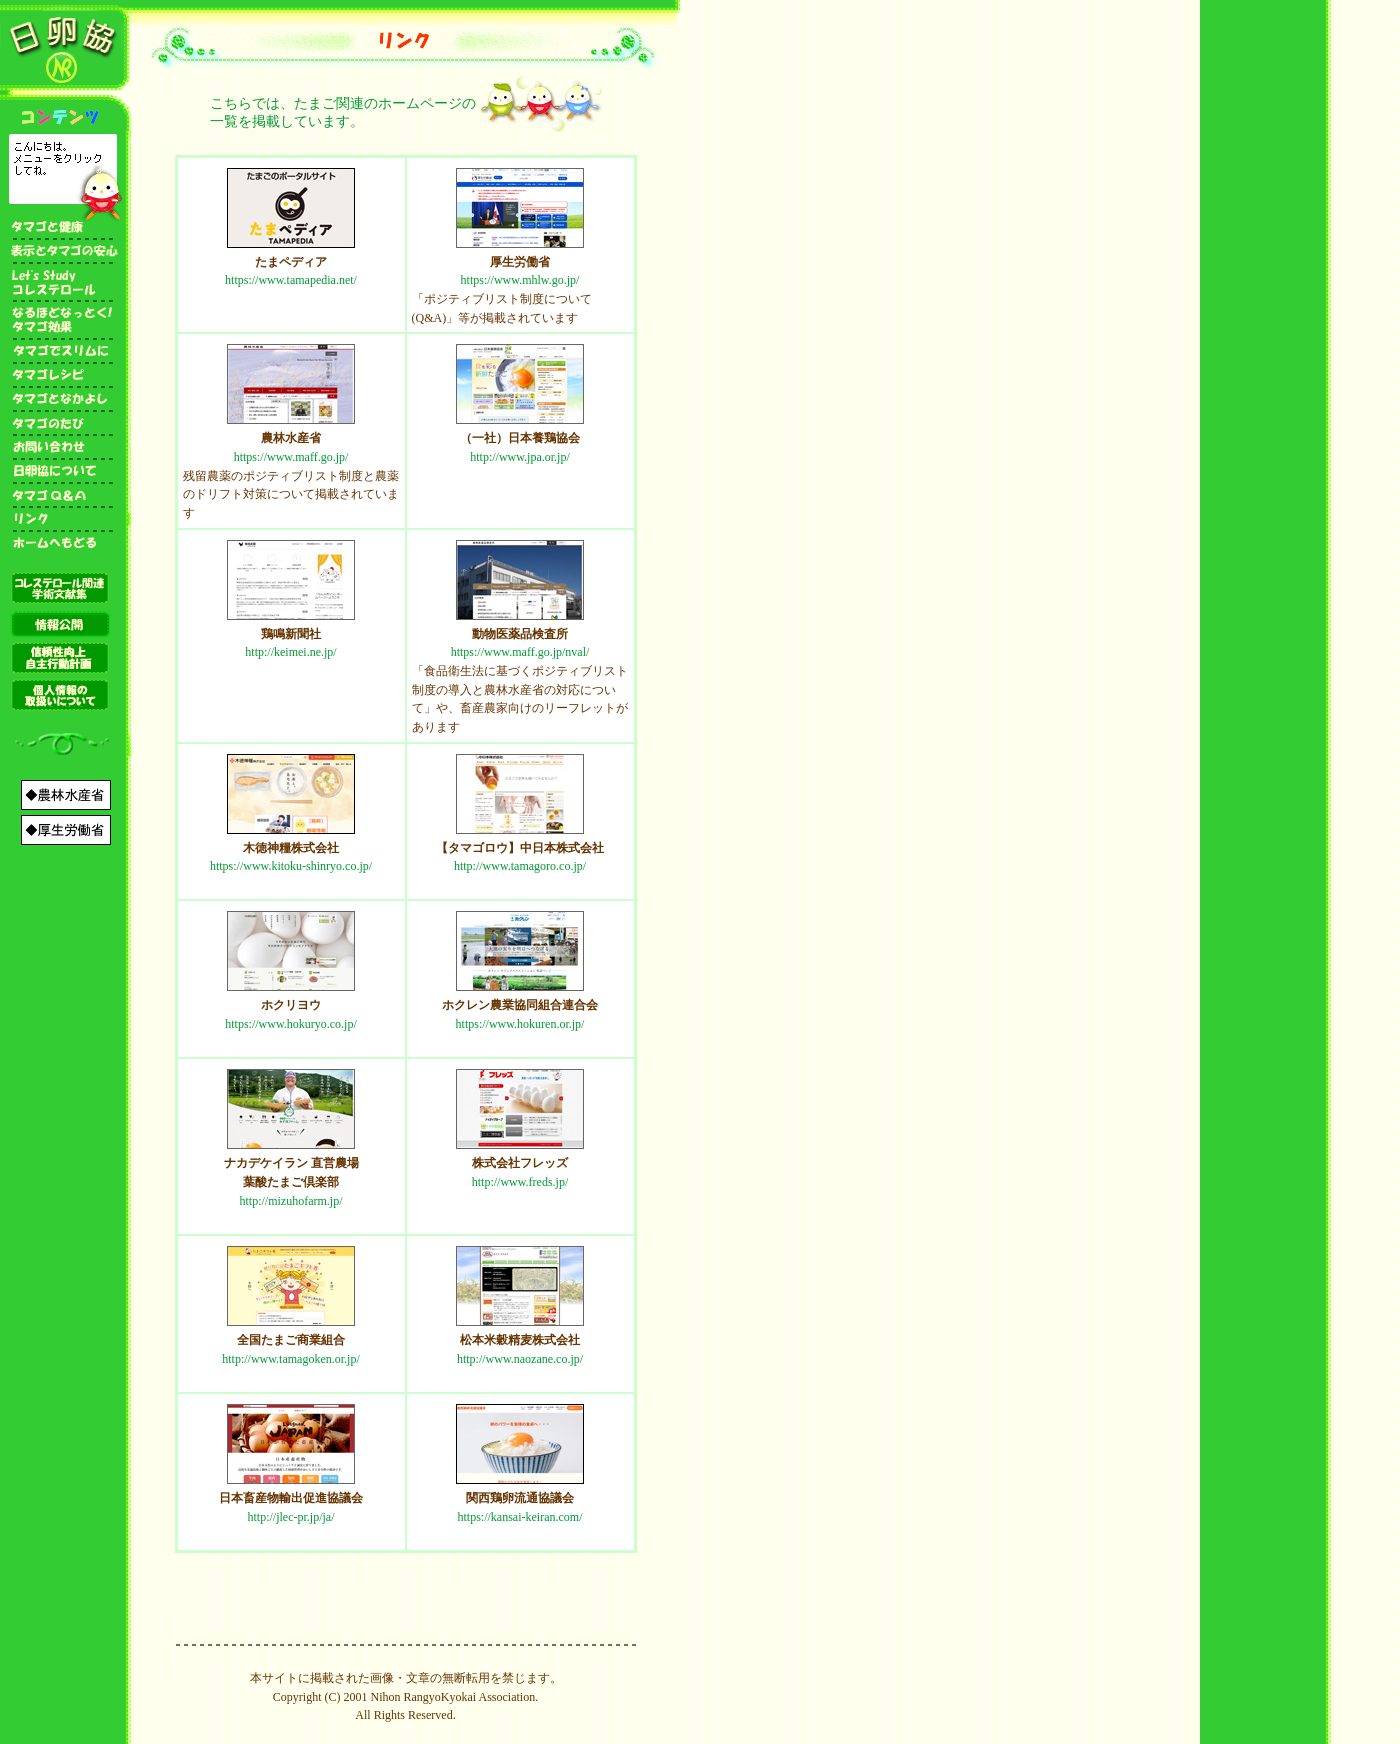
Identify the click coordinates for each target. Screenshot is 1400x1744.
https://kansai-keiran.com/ (520, 1517)
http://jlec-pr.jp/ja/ (291, 1517)
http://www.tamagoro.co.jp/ (520, 866)
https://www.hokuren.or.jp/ (520, 1024)
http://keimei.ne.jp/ (290, 652)
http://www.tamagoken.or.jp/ (291, 1359)
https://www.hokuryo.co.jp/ (291, 1024)
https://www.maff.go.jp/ (291, 457)
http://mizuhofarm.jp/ (291, 1201)
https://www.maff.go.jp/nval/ (520, 652)
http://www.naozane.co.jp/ (520, 1359)
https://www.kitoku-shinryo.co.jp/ (291, 866)
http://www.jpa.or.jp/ (520, 457)
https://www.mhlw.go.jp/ (520, 280)
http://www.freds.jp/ (520, 1182)
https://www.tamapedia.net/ (291, 280)
